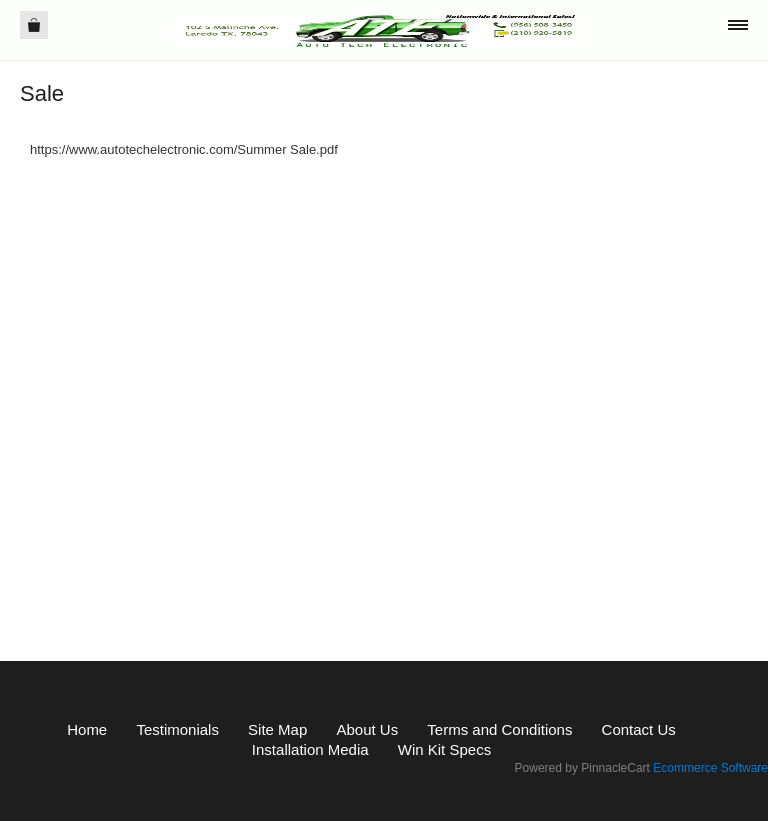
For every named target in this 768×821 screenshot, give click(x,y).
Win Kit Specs (444, 749)
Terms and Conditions (499, 729)
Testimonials (177, 729)
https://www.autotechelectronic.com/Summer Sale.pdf (184, 149)
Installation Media (310, 749)
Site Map (277, 729)
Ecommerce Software (710, 768)
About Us (367, 729)
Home (87, 729)
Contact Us (639, 729)
